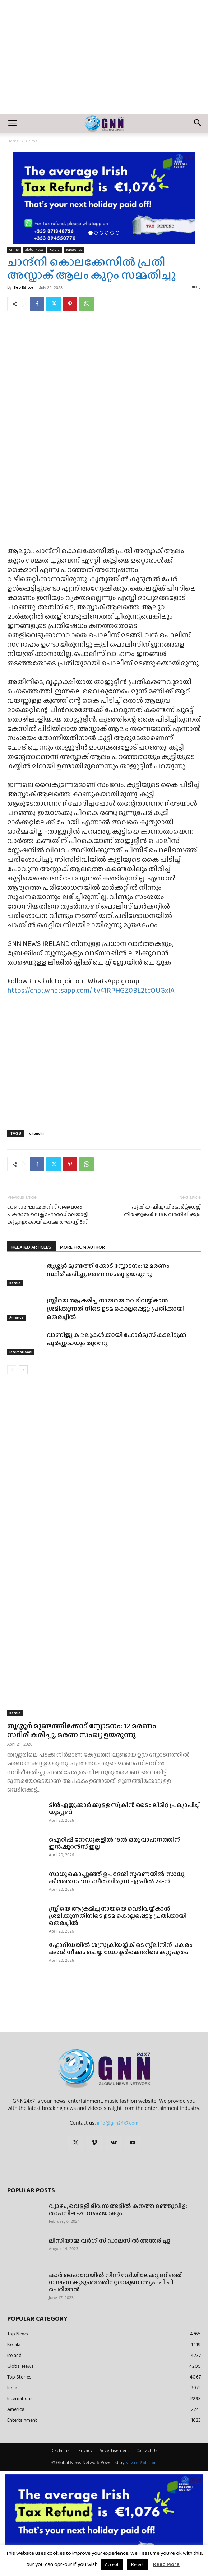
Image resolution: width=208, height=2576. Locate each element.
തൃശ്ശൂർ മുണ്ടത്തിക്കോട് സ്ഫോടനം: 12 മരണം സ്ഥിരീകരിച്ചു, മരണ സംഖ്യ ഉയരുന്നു (108, 1270)
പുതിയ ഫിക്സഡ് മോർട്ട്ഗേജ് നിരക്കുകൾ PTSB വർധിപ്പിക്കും (162, 1210)
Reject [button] (137, 2564)
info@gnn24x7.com (117, 2122)
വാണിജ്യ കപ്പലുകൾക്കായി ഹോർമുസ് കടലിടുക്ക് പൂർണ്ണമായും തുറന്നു (116, 1339)
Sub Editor (23, 287)
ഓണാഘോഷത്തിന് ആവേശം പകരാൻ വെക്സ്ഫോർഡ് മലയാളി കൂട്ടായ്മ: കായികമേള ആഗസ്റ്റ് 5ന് (47, 1214)
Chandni (36, 1133)
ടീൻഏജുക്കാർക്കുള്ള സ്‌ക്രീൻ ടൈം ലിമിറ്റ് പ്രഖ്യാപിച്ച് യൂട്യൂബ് (124, 1809)
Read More (166, 2564)
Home (13, 141)
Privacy (85, 2450)
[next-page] (23, 1369)
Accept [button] (112, 2564)
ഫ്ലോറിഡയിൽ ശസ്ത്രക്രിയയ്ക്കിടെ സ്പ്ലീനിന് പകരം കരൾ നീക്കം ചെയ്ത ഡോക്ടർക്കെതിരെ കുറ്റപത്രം (121, 1948)
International (20, 1352)
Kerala (55, 249)
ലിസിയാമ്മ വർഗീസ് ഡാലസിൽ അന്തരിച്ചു (109, 2240)
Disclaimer (61, 2450)
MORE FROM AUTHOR (82, 1247)
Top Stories (74, 249)
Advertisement (114, 2450)
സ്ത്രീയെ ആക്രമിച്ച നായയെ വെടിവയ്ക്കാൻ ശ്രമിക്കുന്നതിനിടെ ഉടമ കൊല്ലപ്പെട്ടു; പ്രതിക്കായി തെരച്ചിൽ (115, 1308)
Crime (32, 141)
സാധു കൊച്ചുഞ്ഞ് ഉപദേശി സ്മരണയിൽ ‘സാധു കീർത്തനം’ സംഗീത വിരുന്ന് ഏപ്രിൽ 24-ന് (116, 1878)
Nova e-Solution (141, 2462)
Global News (34, 249)
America (16, 1317)
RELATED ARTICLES (31, 1247)
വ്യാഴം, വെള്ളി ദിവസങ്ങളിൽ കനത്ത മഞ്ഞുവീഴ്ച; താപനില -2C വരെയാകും (118, 2210)
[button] (12, 123)
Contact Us (146, 2450)
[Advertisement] (104, 60)
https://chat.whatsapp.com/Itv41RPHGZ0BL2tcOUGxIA (91, 990)
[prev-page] (11, 1369)
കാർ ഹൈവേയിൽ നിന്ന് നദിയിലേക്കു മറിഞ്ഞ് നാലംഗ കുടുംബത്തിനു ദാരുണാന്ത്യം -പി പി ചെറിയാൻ (115, 2282)
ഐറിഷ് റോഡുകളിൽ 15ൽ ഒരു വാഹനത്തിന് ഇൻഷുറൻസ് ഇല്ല (114, 1843)
